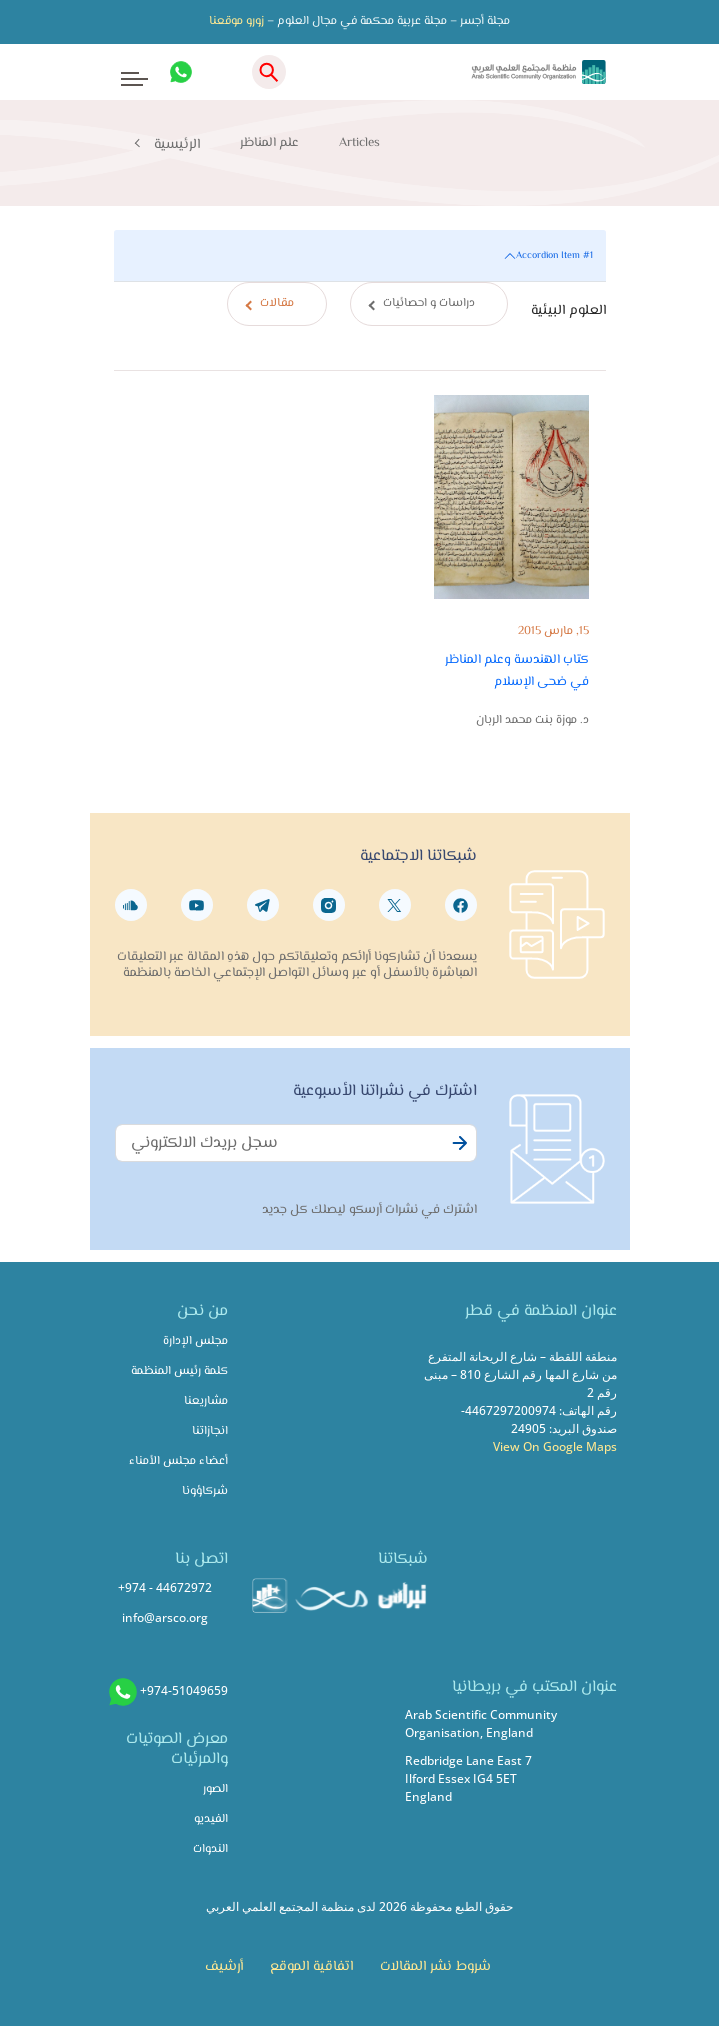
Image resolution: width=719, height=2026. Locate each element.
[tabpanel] (360, 499)
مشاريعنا (206, 1401)
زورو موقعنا (236, 21)
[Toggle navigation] (121, 72)
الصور (215, 1789)
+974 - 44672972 (165, 1587)
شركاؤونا (205, 1491)
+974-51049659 (184, 1690)
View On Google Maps (555, 1446)
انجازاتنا (210, 1431)
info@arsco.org (165, 1617)
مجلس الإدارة (195, 1341)
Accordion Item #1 (554, 255)
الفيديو (211, 1819)
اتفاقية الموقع (311, 1967)
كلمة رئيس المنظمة (179, 1371)
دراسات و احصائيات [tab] (429, 303)
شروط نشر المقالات (435, 1967)
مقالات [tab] (277, 303)
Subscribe (457, 1154)
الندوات (210, 1849)
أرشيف (224, 1967)
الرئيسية (177, 145)
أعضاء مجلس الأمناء (178, 1461)
